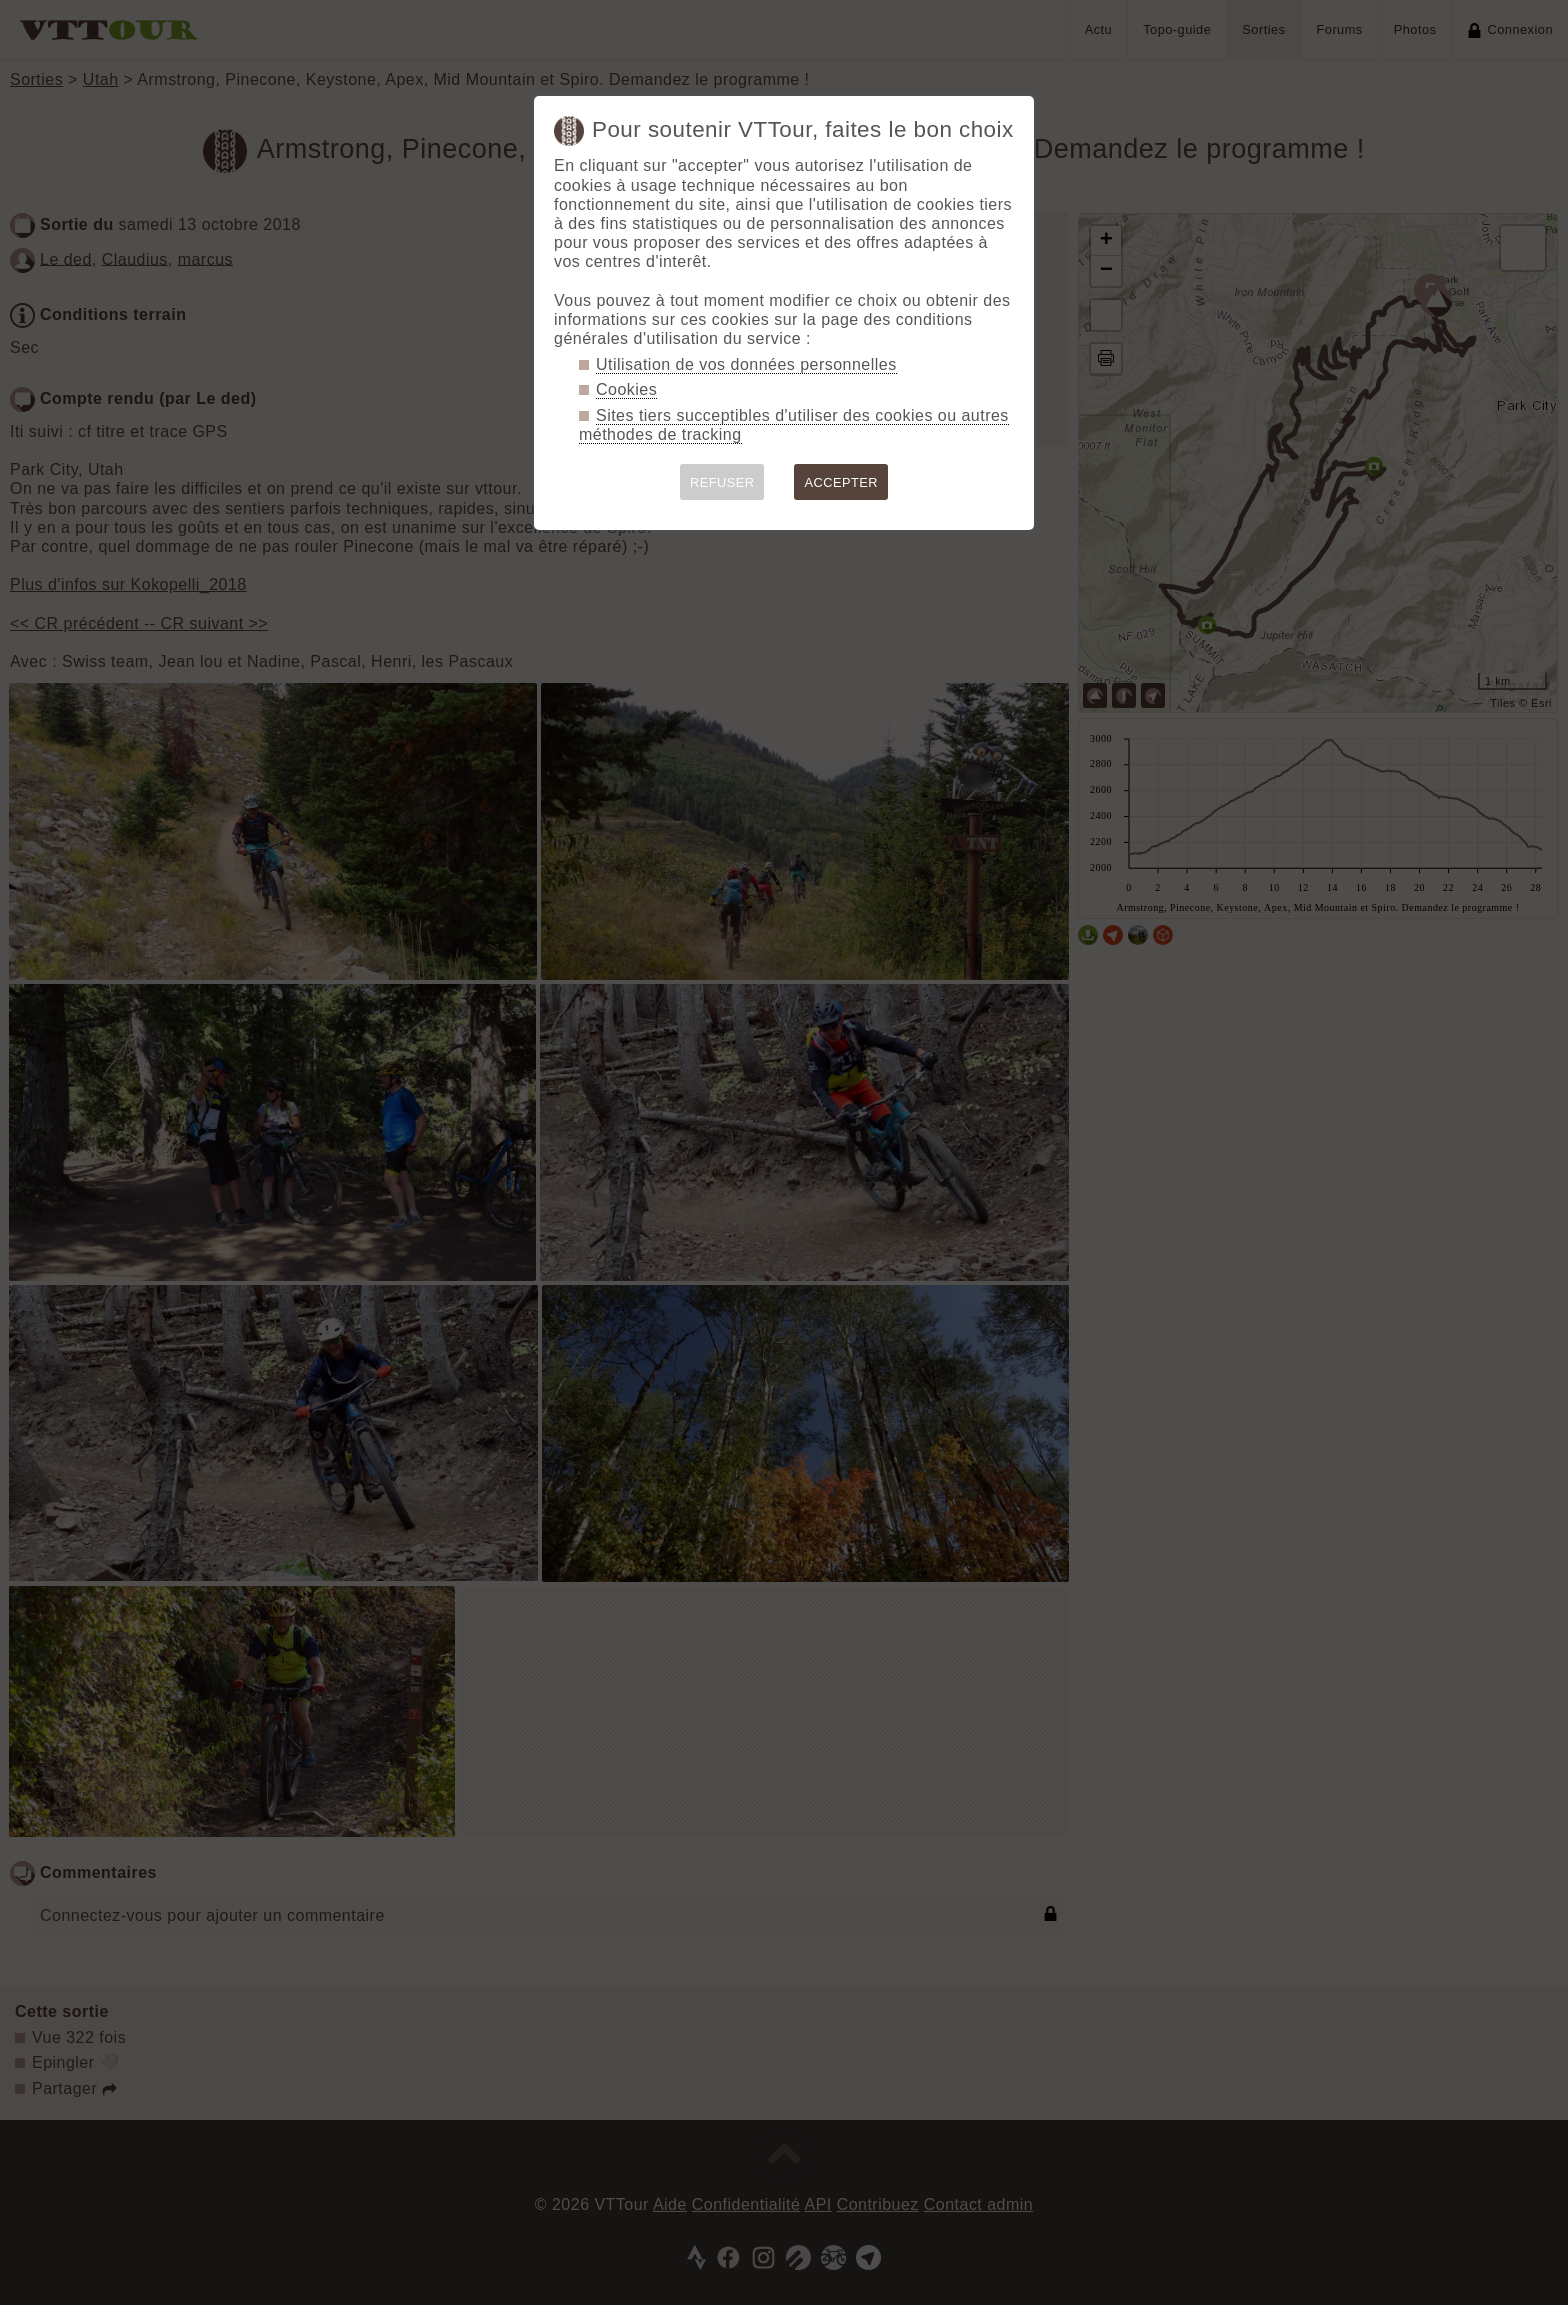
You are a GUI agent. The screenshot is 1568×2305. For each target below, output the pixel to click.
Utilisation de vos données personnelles (746, 364)
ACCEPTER (841, 482)
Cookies (626, 389)
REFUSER (722, 482)
